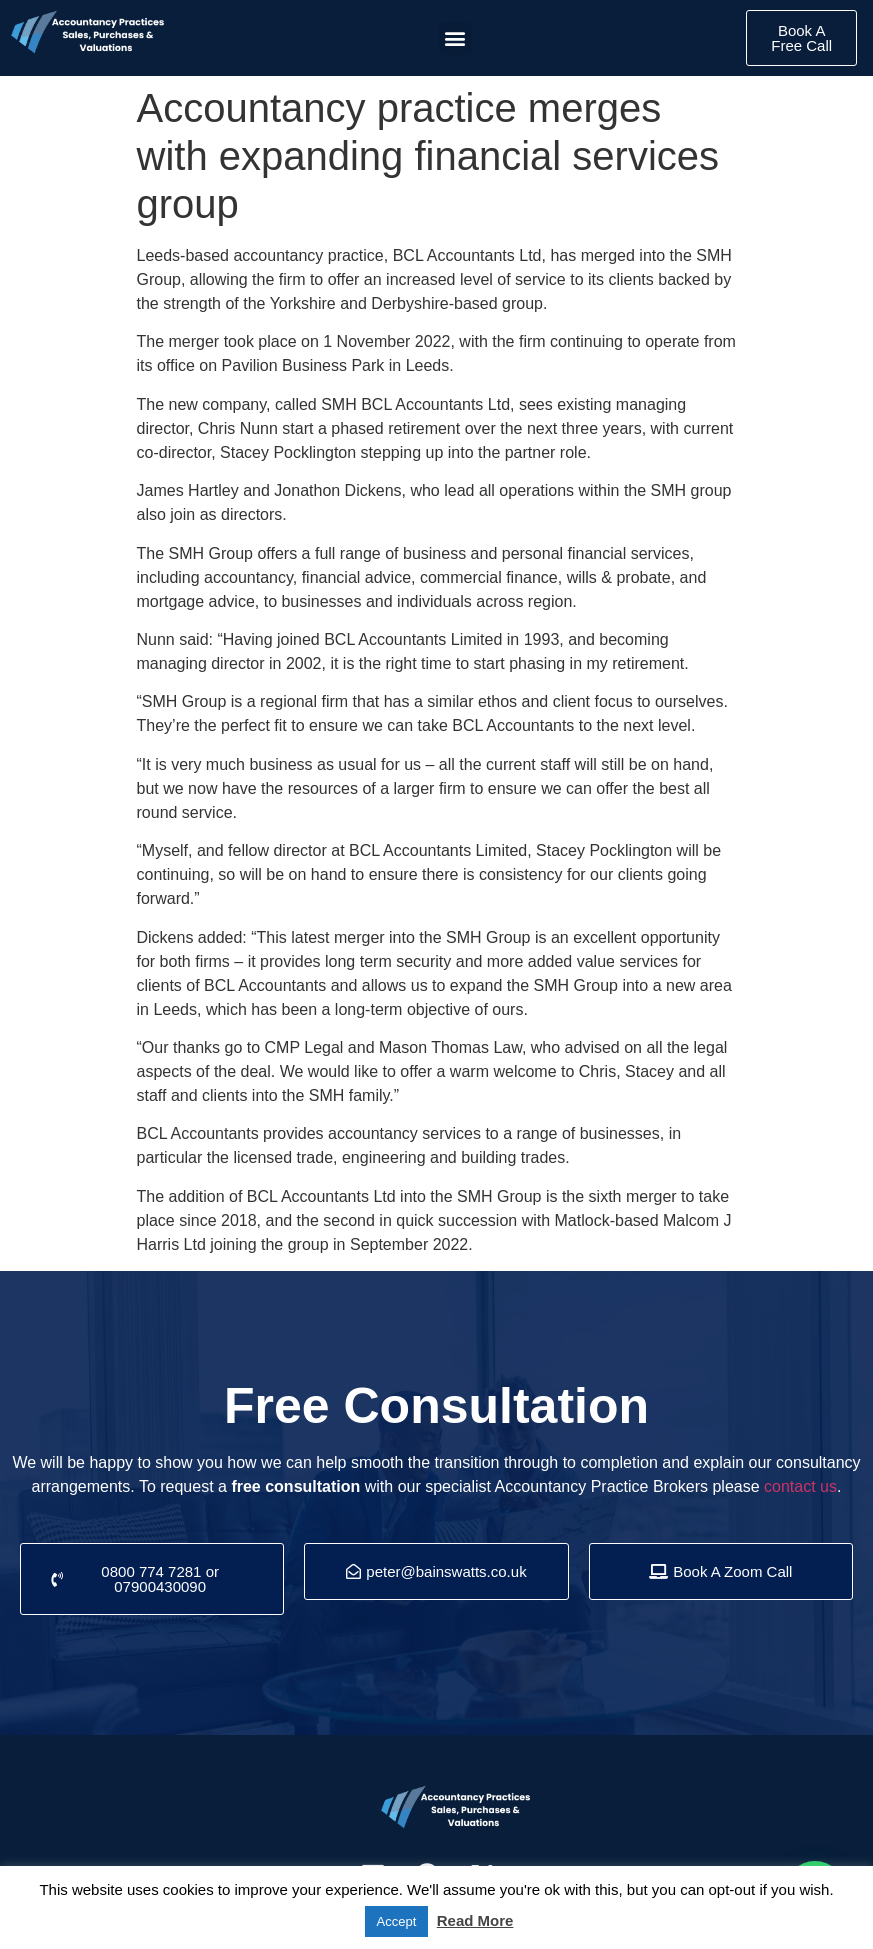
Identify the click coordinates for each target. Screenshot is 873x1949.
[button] (455, 38)
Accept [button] (397, 1921)
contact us (800, 1486)
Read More (475, 1920)
